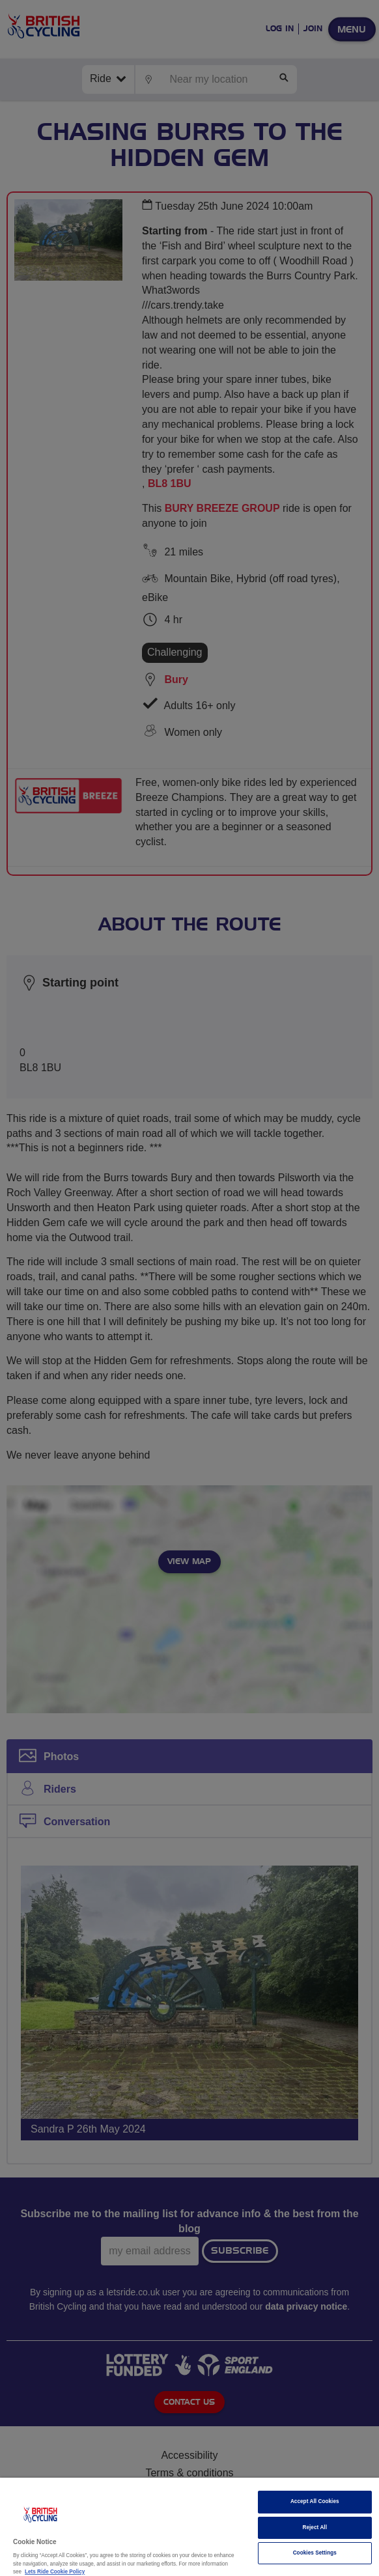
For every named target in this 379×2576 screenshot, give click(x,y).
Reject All (314, 2527)
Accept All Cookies (314, 2501)
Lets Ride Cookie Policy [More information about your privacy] (55, 2572)
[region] (189, 2527)
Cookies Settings (315, 2553)
